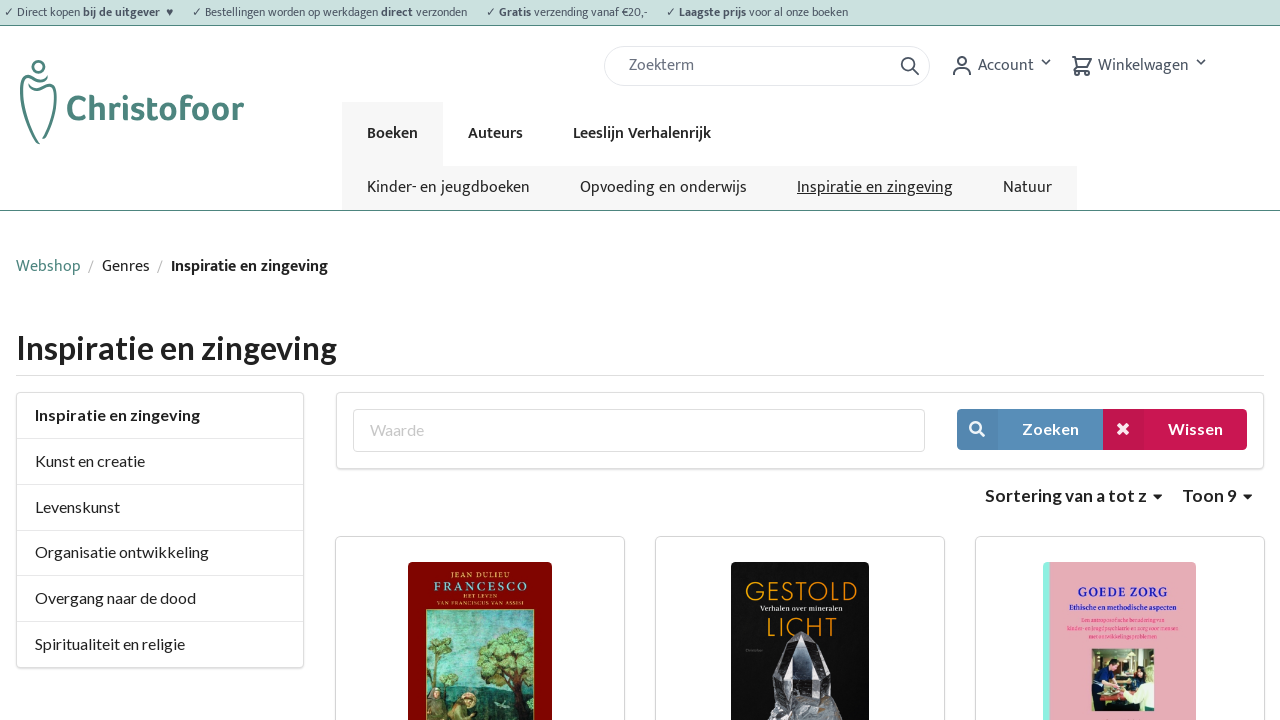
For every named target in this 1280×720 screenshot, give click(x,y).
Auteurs (495, 133)
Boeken (392, 133)
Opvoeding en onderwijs (663, 187)
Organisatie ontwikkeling (122, 551)
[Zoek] (756, 66)
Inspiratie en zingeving (875, 187)
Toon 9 (1217, 495)
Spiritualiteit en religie (110, 643)
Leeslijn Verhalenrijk (642, 133)
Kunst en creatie (90, 460)
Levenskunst (77, 506)
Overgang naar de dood (115, 597)
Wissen (1163, 429)
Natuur (1027, 187)
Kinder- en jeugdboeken (448, 187)
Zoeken (1018, 429)
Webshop (48, 266)
